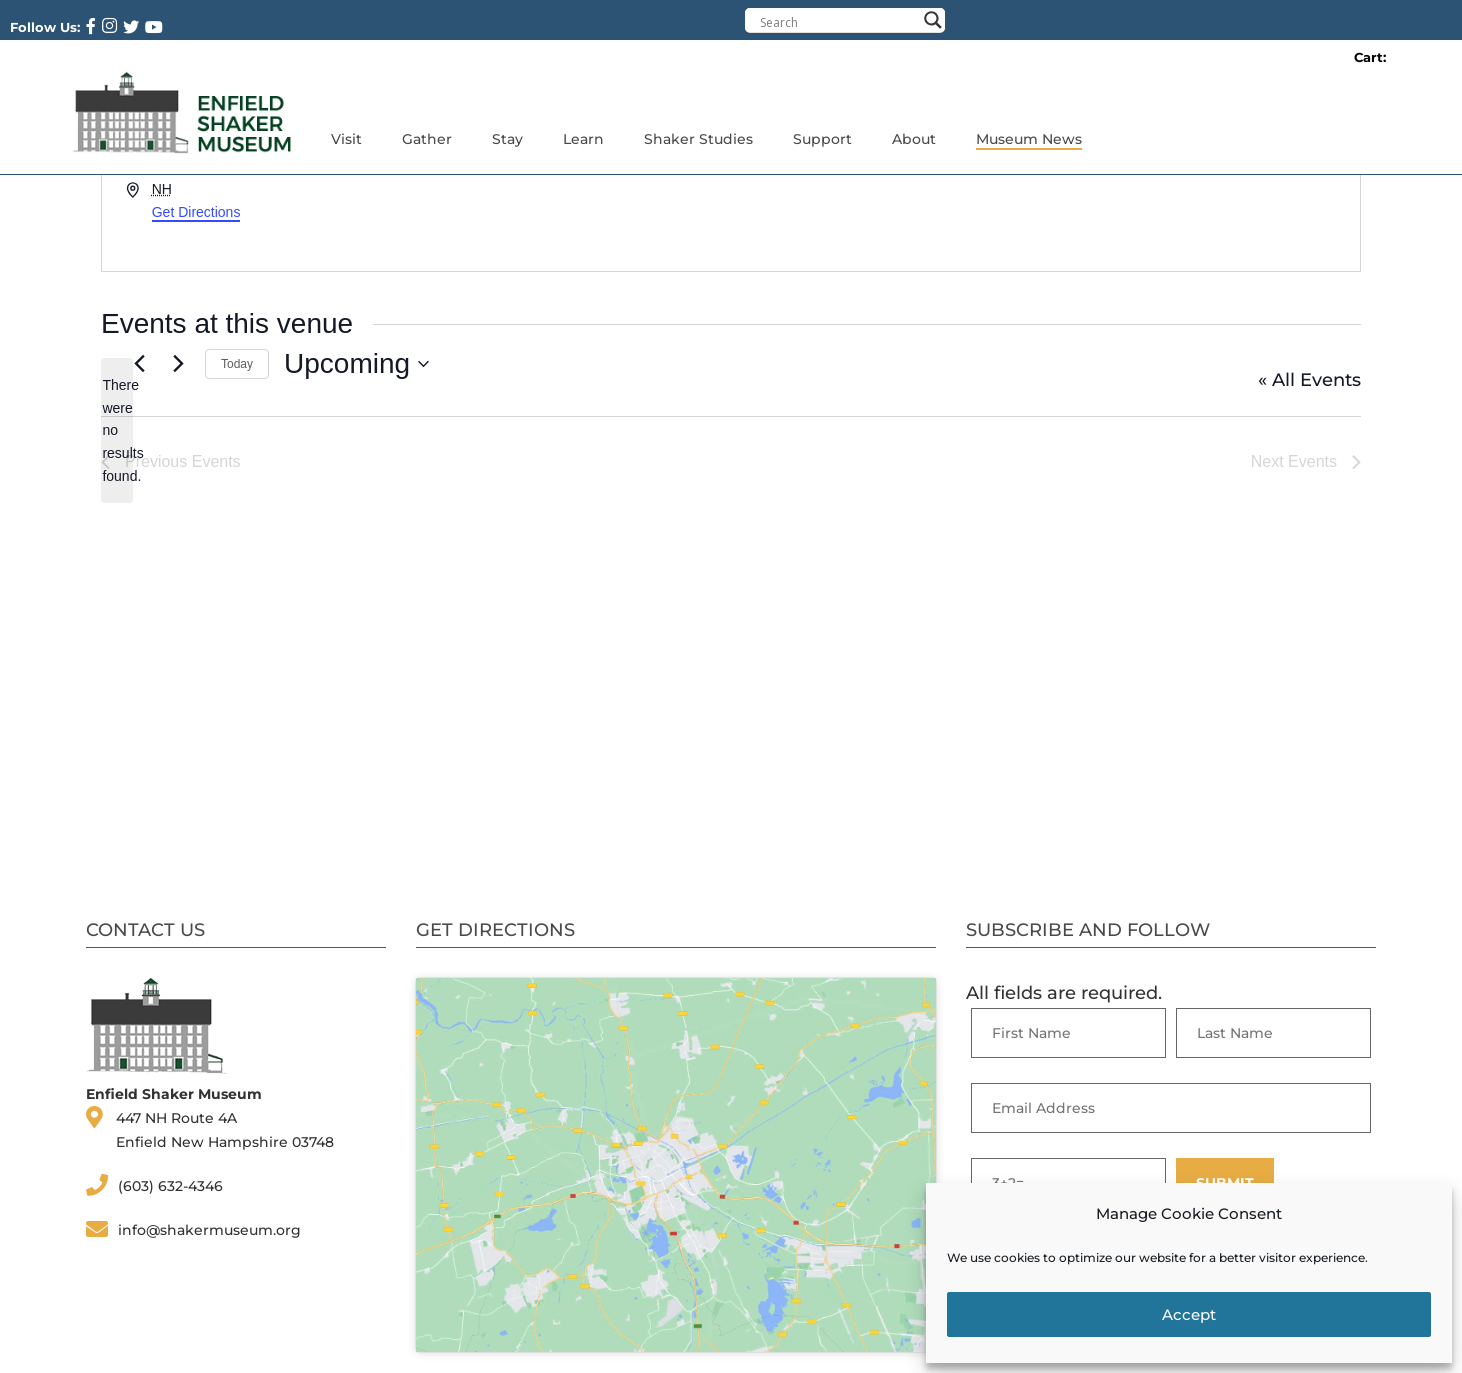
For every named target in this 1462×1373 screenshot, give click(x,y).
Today (237, 364)
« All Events (1309, 380)
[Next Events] (178, 364)
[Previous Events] (139, 364)
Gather (427, 139)
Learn (583, 139)
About (914, 139)
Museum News (1029, 139)
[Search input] (838, 22)
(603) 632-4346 (170, 1186)
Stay (507, 139)
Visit (346, 139)
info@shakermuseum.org (209, 1230)
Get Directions (196, 212)
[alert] (117, 430)
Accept (1189, 1314)
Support (822, 139)
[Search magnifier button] (933, 20)
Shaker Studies (698, 139)
